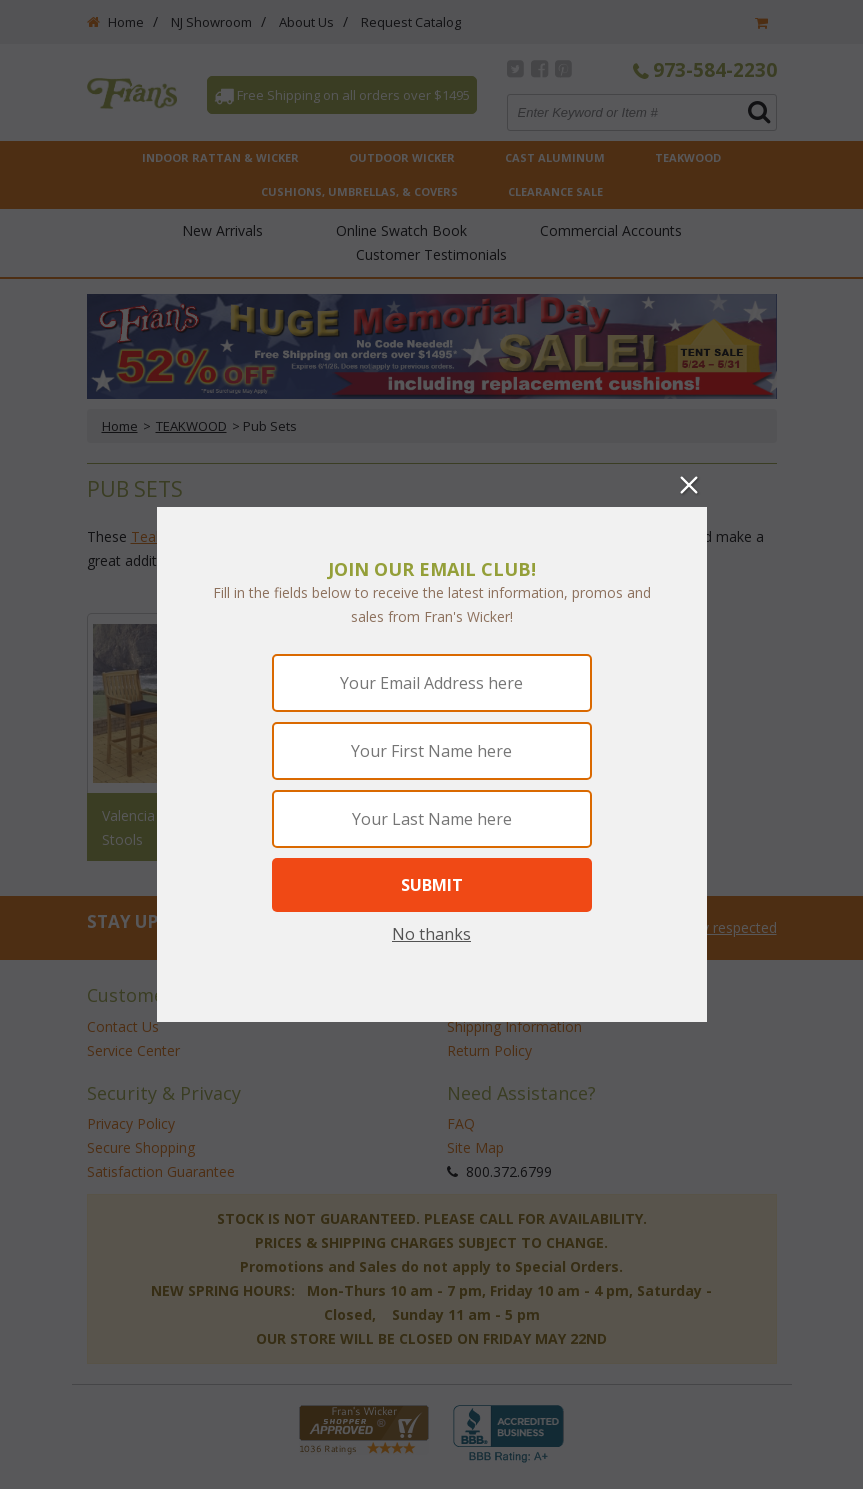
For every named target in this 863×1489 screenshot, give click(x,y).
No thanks (431, 934)
